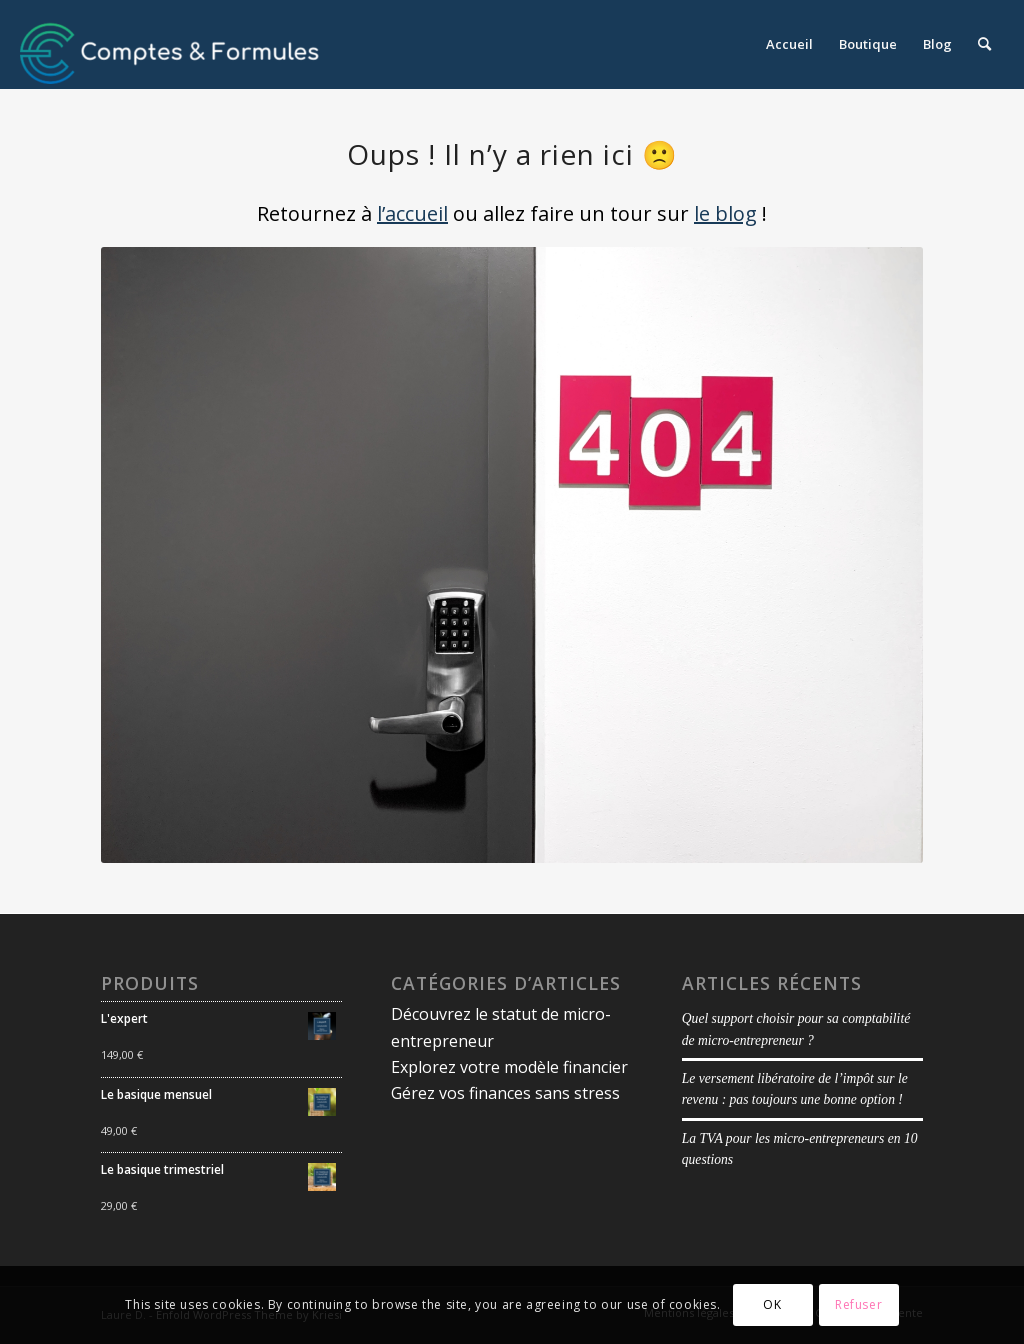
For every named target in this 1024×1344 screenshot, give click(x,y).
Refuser (858, 1304)
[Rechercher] (984, 44)
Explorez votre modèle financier (509, 1067)
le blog (725, 213)
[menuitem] (789, 44)
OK (772, 1304)
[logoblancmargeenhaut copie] (170, 44)
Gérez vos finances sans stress (505, 1093)
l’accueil (412, 213)
